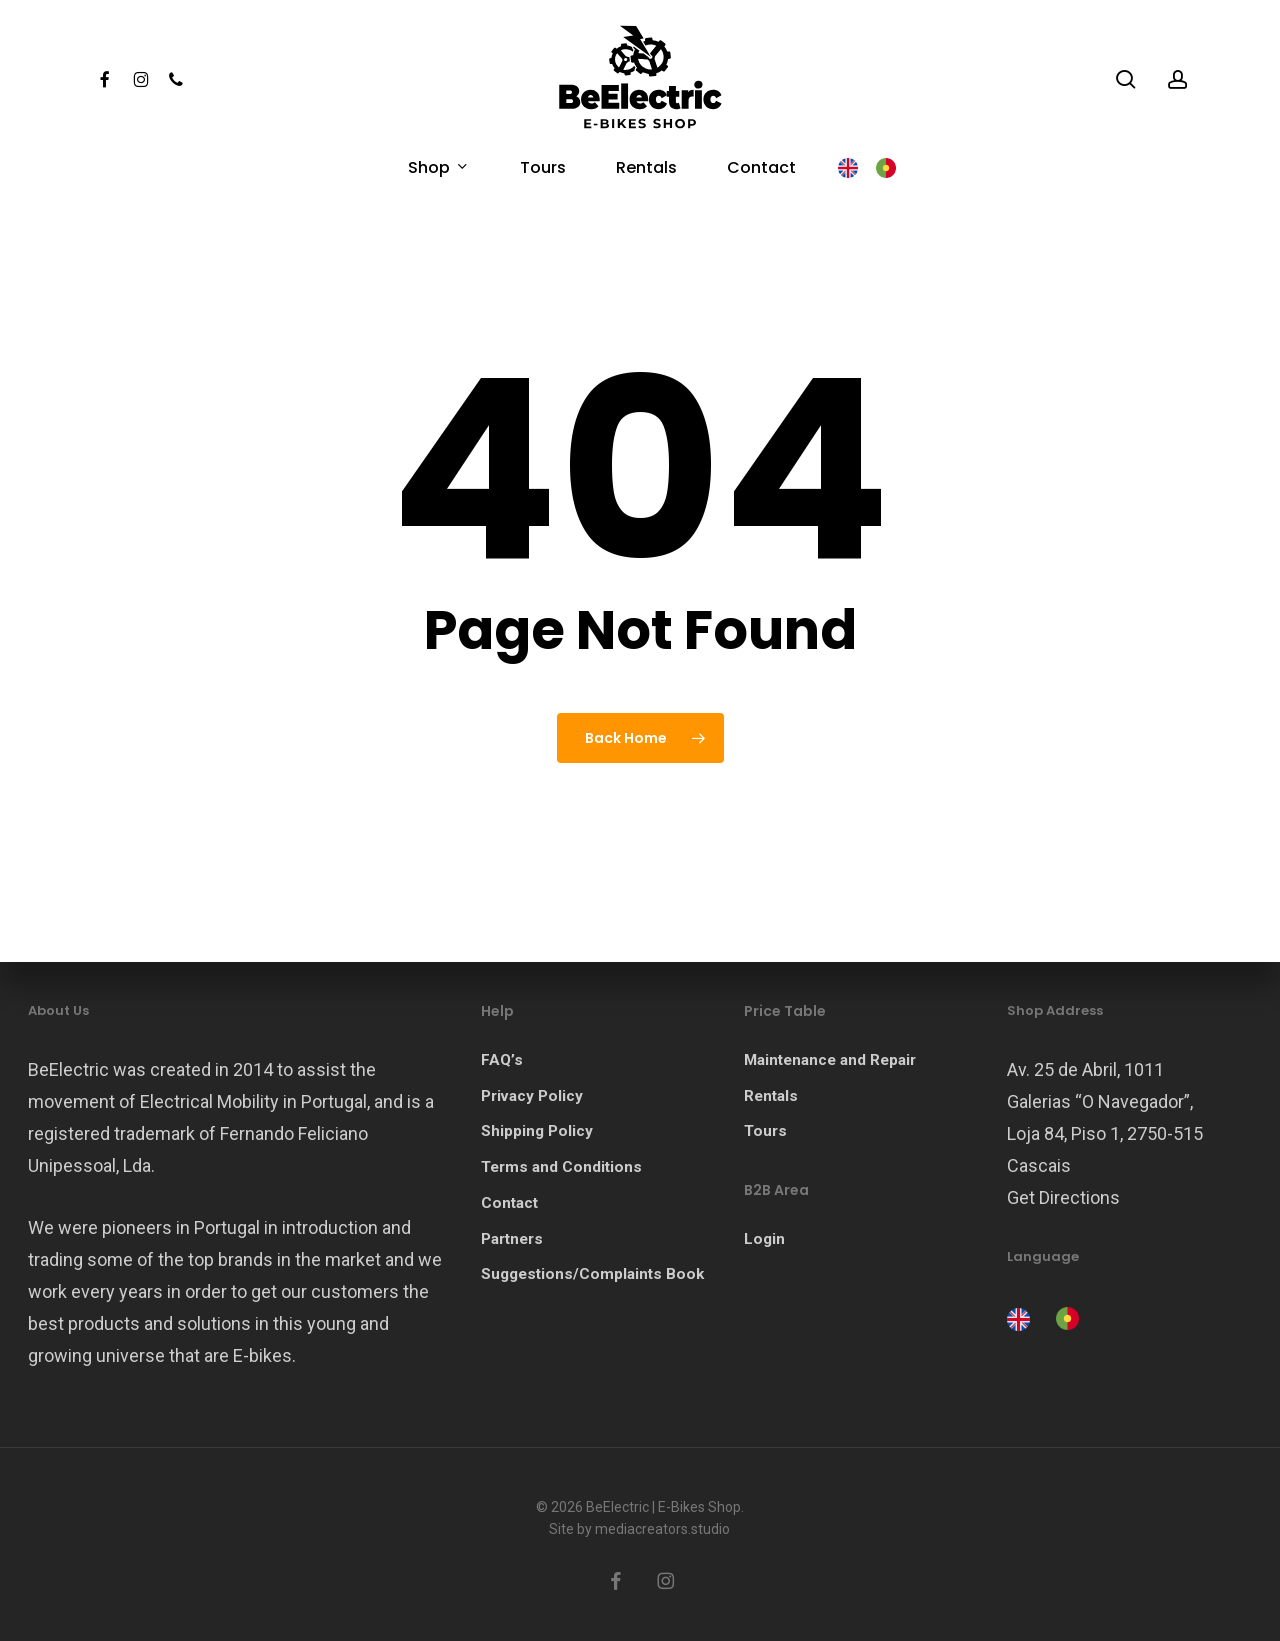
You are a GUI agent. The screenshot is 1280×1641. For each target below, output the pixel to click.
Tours (765, 1131)
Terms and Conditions (561, 1167)
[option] (1064, 1318)
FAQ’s (502, 1060)
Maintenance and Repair (830, 1060)
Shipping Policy (537, 1131)
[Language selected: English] (1048, 1317)
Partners (512, 1239)
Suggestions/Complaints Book (592, 1274)
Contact (509, 1203)
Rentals (771, 1096)
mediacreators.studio (662, 1529)
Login (764, 1239)
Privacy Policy (532, 1096)
